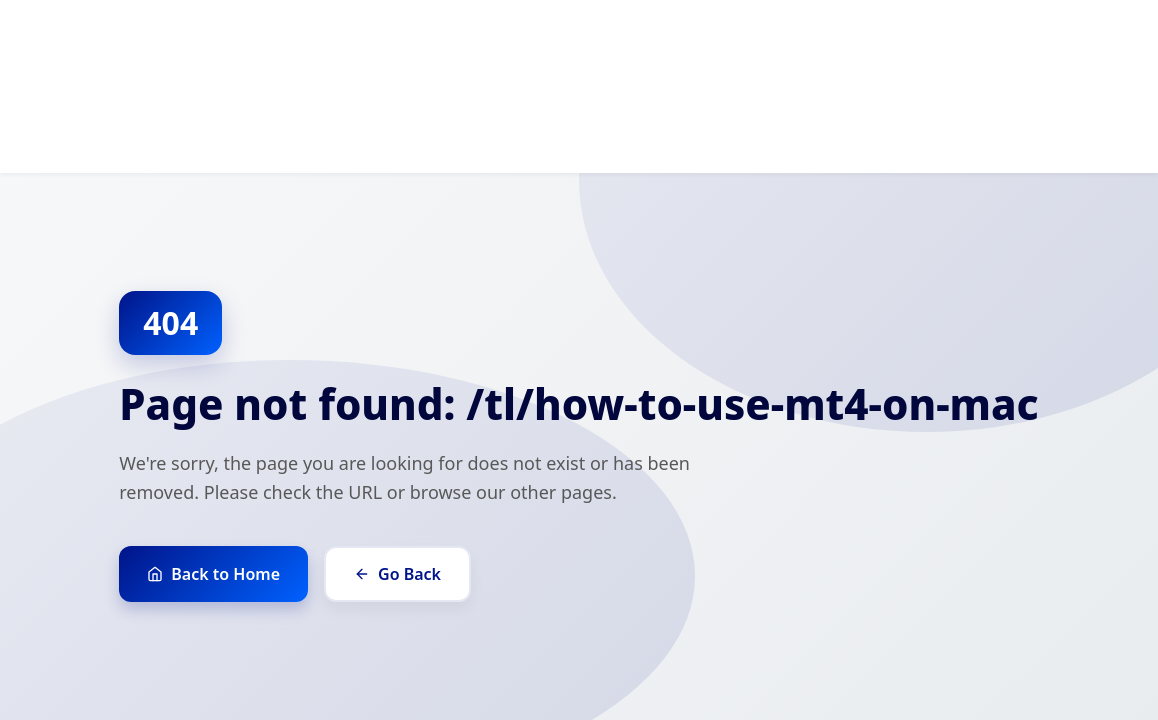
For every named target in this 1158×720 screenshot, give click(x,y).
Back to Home (213, 574)
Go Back (397, 574)
